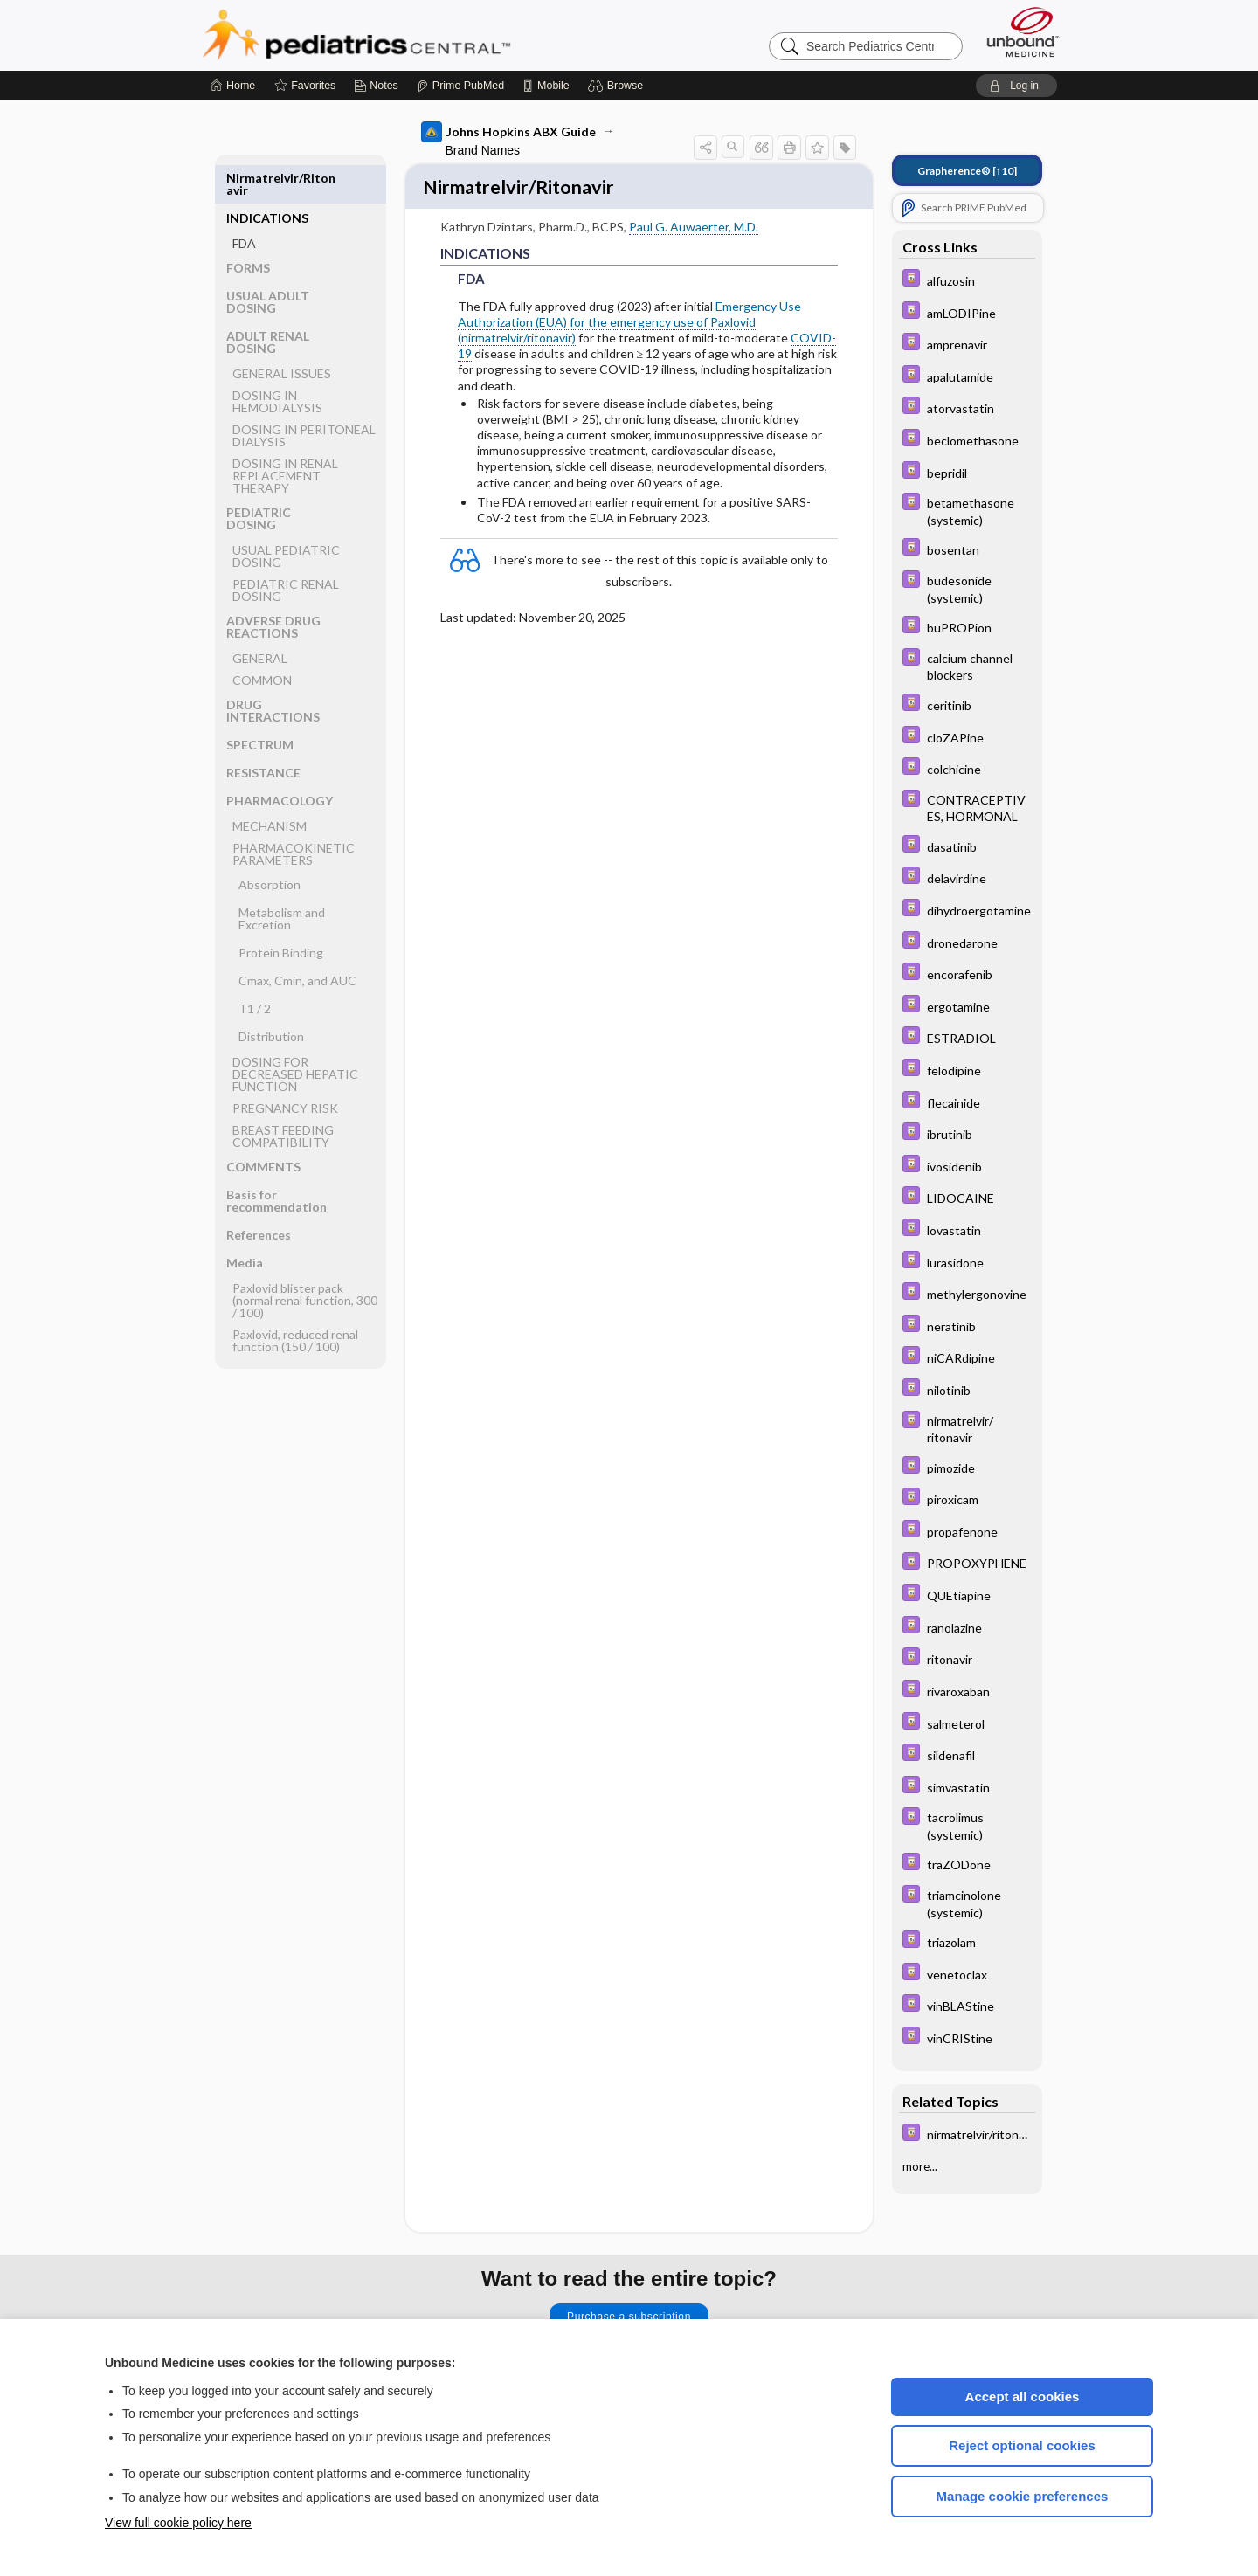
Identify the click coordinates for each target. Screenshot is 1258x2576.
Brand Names (483, 150)
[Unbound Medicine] (1023, 31)
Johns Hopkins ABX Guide (508, 131)
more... (919, 2166)
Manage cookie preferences (1023, 2496)
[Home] (233, 85)
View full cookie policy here (178, 2523)
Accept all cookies (1022, 2396)
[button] (618, 85)
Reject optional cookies (1022, 2445)
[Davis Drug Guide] (967, 280)
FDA (244, 203)
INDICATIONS (267, 177)
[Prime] (460, 85)
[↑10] (967, 170)
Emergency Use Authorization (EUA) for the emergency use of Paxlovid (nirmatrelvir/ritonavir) (629, 323)
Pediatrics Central (419, 35)
